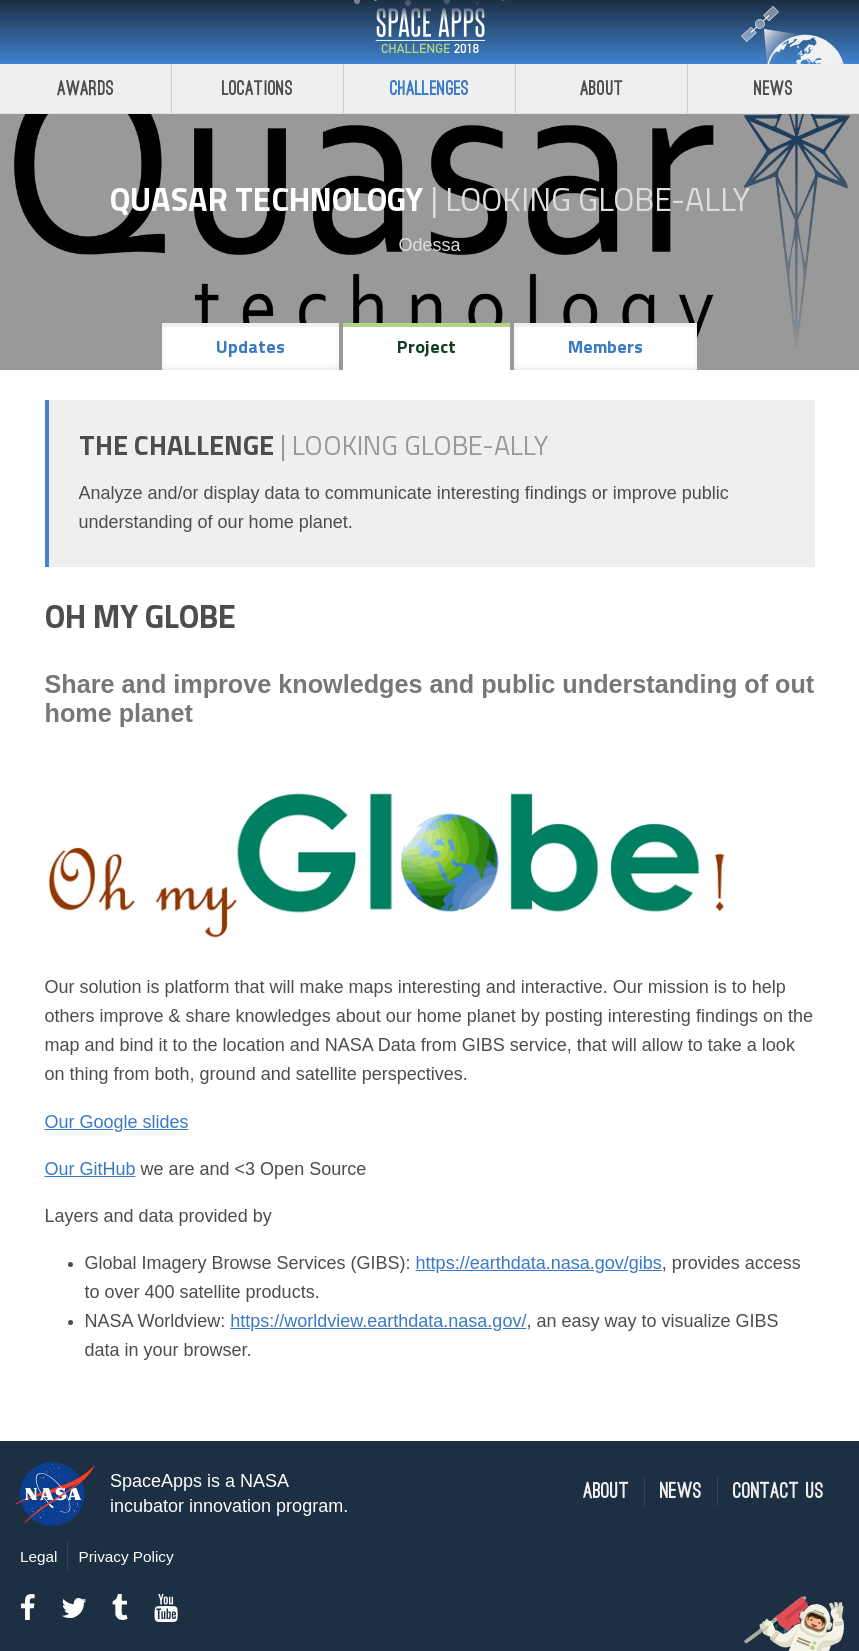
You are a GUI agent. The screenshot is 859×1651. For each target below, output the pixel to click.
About (601, 88)
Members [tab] (605, 346)
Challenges (430, 88)
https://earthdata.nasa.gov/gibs (539, 1263)
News (773, 88)
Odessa (429, 245)
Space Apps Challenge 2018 (430, 32)
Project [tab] (426, 346)
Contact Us (778, 1491)
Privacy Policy (125, 1556)
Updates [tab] (250, 346)
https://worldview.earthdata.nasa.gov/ (378, 1321)
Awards (85, 88)
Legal (38, 1556)
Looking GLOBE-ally (597, 199)
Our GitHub (90, 1169)
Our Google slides (117, 1122)
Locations (258, 88)
